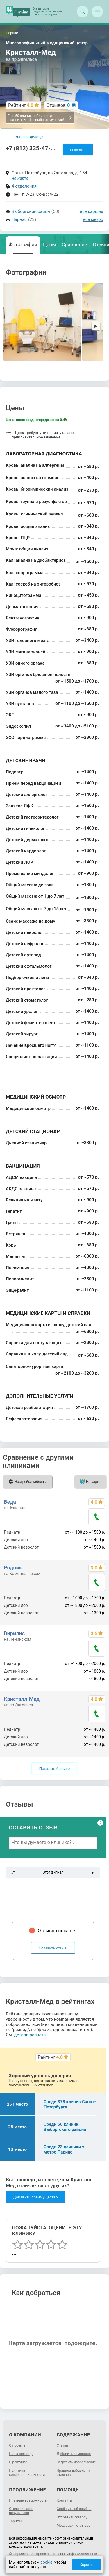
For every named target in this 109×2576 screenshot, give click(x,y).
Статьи (62, 2445)
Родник (13, 1568)
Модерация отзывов (73, 2526)
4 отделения (24, 186)
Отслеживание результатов (21, 2511)
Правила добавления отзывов (74, 2473)
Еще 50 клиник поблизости (40, 118)
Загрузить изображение (76, 2462)
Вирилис (14, 1633)
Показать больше (54, 1768)
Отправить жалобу (72, 2517)
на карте (20, 178)
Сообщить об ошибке (74, 2509)
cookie (46, 2562)
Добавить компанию (74, 2454)
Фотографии (23, 244)
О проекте (17, 2445)
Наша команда (21, 2454)
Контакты (65, 2500)
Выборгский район (31, 211)
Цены (49, 244)
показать (77, 150)
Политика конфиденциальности (27, 2473)
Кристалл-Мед (22, 1699)
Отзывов (58, 105)
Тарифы (15, 2521)
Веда (10, 1502)
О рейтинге (18, 2462)
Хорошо (86, 2564)
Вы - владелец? (29, 137)
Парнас (19, 219)
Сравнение (74, 244)
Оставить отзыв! (53, 1948)
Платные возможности (28, 2500)
